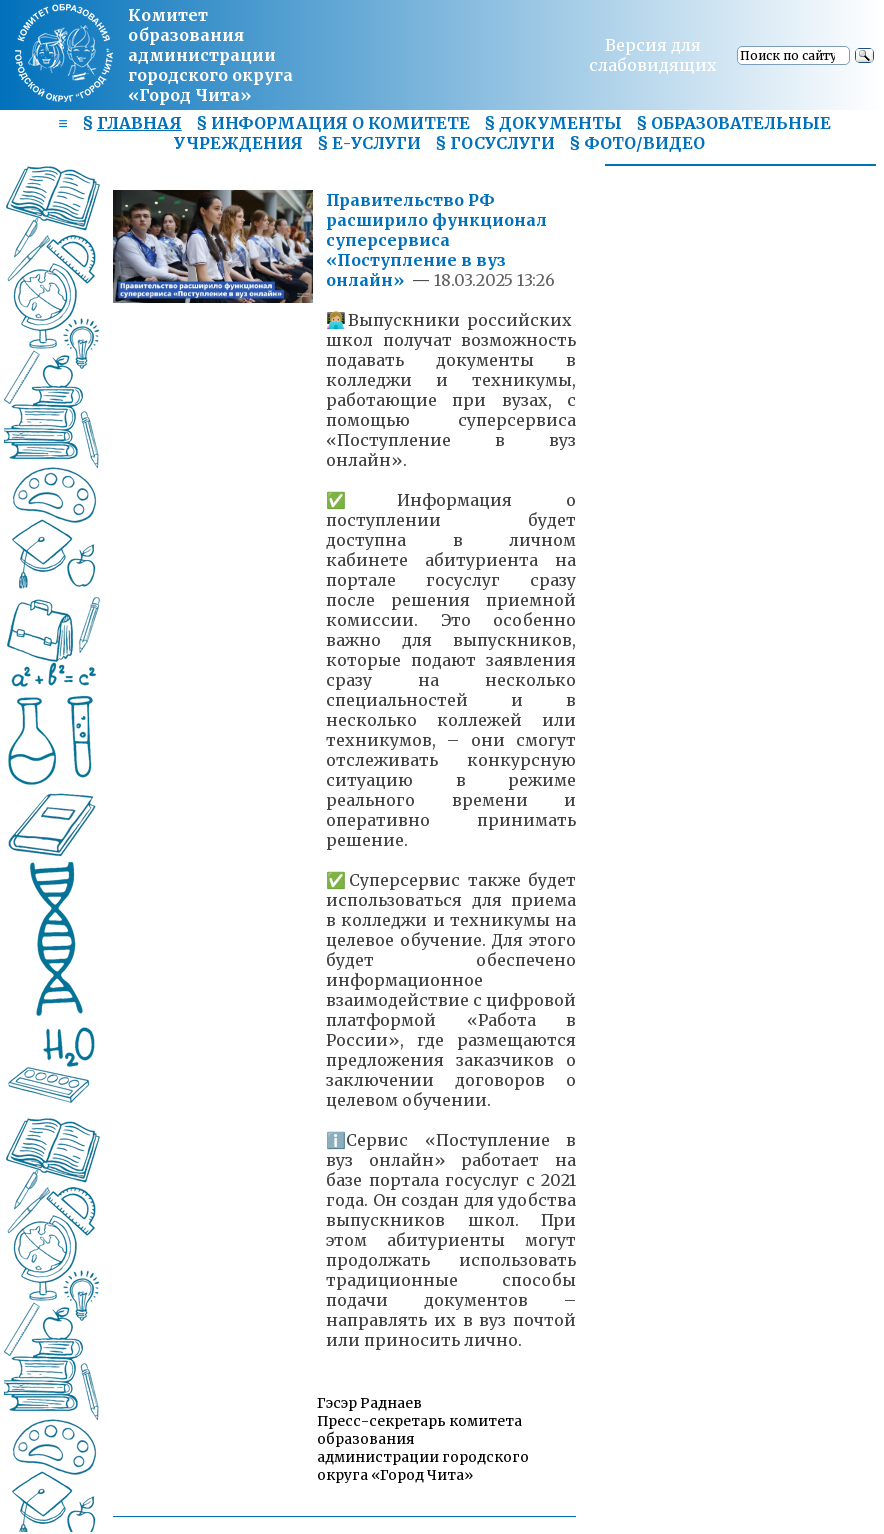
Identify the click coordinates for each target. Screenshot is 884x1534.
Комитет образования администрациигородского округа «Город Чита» (210, 55)
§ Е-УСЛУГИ (369, 143)
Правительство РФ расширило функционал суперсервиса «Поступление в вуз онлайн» (436, 240)
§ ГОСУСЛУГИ (495, 143)
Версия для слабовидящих (653, 55)
